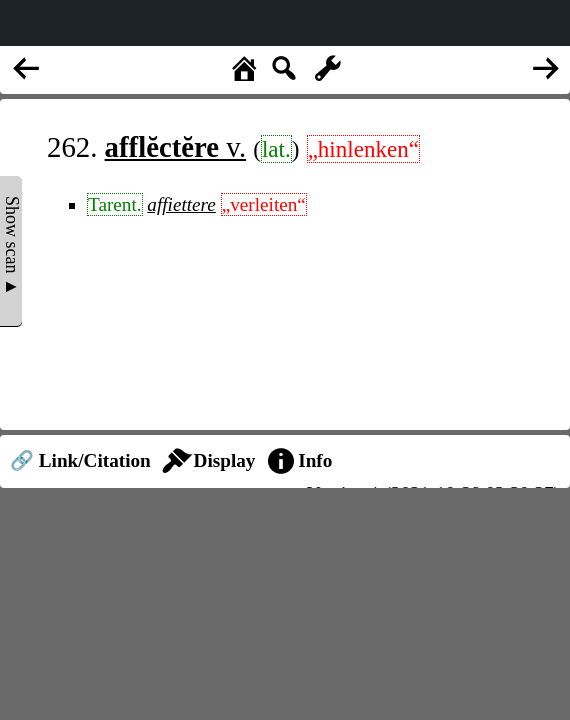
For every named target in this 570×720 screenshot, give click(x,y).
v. (176, 147)
